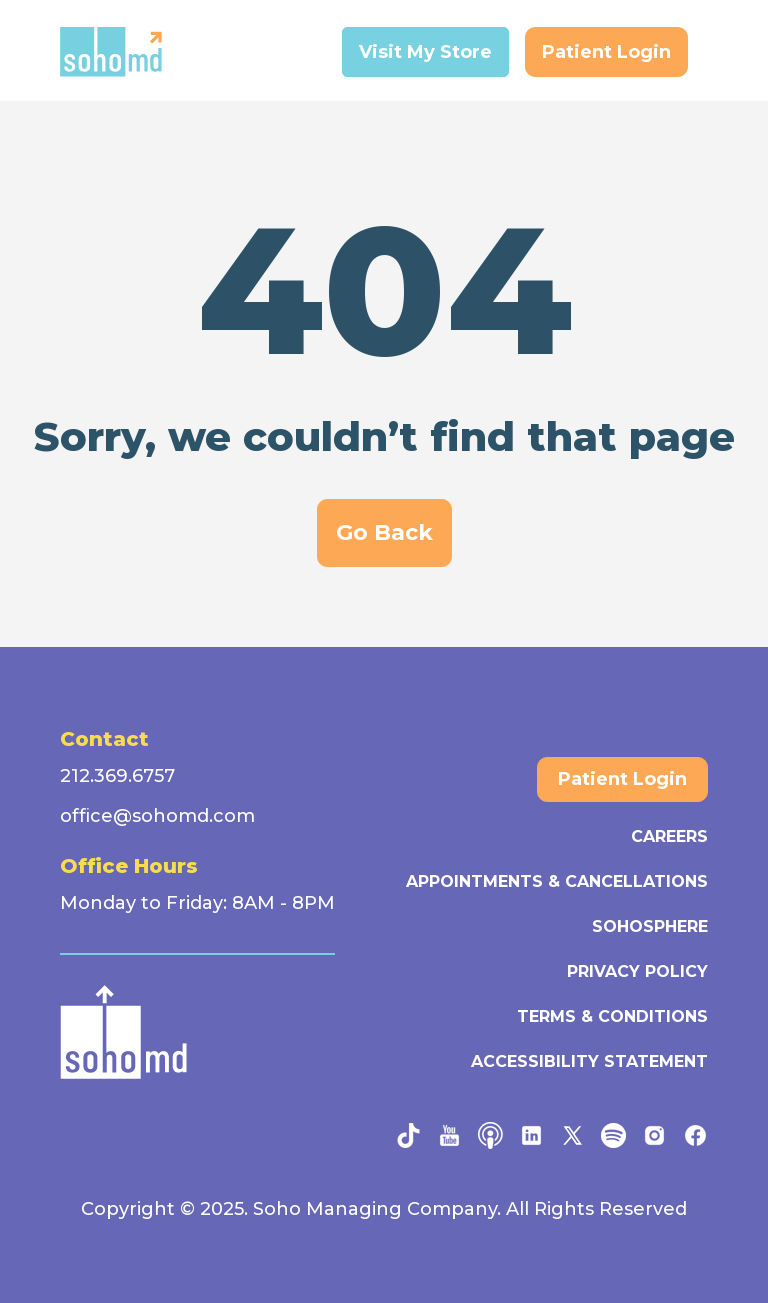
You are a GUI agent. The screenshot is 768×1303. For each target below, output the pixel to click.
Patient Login (606, 52)
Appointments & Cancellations (557, 881)
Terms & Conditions (612, 1016)
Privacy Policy (637, 971)
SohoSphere (650, 926)
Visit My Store (425, 52)
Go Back (384, 532)
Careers (669, 836)
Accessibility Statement (589, 1061)
